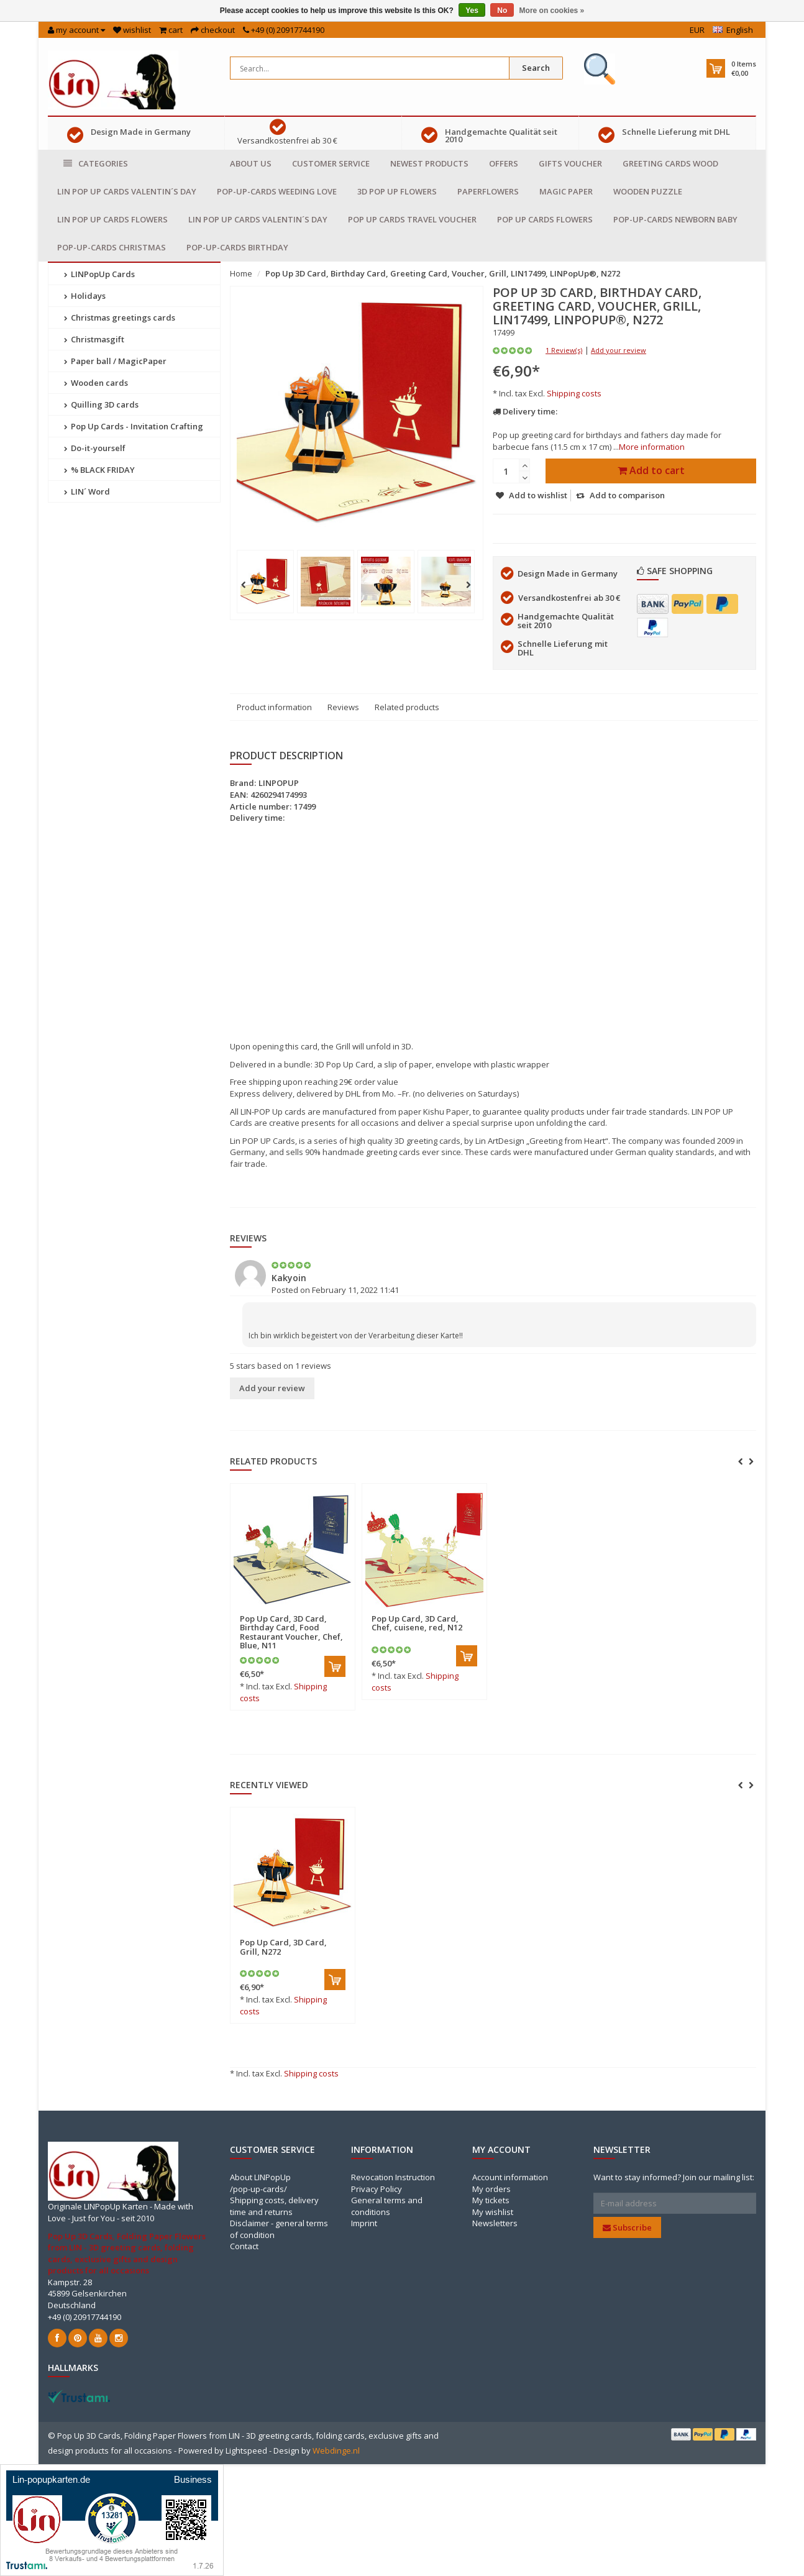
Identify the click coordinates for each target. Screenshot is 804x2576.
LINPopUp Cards (99, 274)
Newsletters (495, 2223)
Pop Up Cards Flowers (545, 219)
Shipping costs (574, 393)
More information (652, 446)
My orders (491, 2189)
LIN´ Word (87, 491)
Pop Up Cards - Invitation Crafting (133, 426)
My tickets (490, 2200)
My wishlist (492, 2211)
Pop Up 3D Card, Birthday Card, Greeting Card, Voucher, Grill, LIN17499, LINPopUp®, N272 (442, 273)
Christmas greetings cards (119, 317)
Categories (95, 164)
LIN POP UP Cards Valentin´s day (126, 191)
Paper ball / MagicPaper (115, 361)
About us (251, 163)
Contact (244, 2246)
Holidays (85, 295)
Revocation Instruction (393, 2177)
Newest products (429, 163)
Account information (510, 2177)
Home (241, 273)
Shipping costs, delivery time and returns (274, 2206)
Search (536, 67)
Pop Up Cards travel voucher (412, 219)
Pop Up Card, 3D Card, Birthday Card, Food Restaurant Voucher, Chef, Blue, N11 (291, 1632)
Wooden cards (96, 382)
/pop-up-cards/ (258, 2189)
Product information (274, 707)
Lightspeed (246, 2450)
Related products (407, 707)
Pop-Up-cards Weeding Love (277, 191)
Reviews (343, 707)
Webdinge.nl (336, 2450)
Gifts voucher (570, 163)
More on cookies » (552, 10)
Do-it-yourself (95, 448)
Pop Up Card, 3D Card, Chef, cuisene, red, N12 (417, 1623)
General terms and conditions (387, 2206)
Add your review (618, 350)
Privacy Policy (376, 2189)
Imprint (364, 2223)
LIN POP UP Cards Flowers (112, 219)
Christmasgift (94, 339)
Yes (471, 10)
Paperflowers (488, 191)
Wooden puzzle (647, 191)
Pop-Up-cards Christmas (111, 247)
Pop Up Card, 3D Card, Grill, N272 (283, 1947)
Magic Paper (566, 191)
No (502, 10)
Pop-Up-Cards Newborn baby (675, 219)
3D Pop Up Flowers (397, 191)
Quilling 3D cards (101, 404)
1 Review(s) (564, 350)
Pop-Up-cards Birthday (237, 247)
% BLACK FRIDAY (99, 469)
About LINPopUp (260, 2177)
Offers (503, 163)
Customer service (331, 163)
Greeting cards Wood (670, 163)
